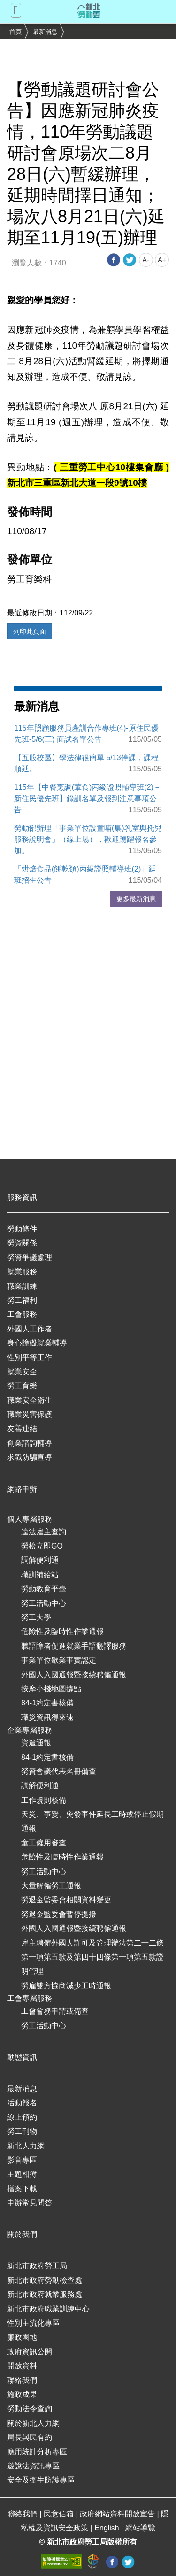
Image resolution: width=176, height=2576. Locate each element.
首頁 (15, 31)
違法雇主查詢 (43, 1532)
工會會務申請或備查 (55, 2011)
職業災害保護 (29, 1414)
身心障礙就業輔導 (37, 1343)
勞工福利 (22, 1300)
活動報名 (22, 2103)
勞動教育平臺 (43, 1589)
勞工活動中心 (43, 1603)
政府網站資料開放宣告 (118, 2514)
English (107, 2528)
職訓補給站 (40, 1575)
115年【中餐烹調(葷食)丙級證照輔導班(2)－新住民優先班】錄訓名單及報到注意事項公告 (87, 798)
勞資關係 (22, 1243)
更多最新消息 (136, 899)
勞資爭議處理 (29, 1257)
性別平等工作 (29, 1358)
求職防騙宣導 (29, 1457)
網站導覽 (140, 2528)
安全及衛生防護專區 (41, 2480)
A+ (162, 260)
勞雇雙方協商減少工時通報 (66, 1986)
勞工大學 (36, 1617)
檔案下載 (22, 2189)
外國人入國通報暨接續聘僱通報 (73, 1675)
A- (146, 260)
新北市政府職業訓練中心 (48, 2309)
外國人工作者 (29, 1329)
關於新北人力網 (33, 2423)
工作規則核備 (43, 1800)
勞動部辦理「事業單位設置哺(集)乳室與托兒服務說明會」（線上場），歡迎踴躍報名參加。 (88, 839)
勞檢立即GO (42, 1546)
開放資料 (22, 2366)
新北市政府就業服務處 (44, 2294)
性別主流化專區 (33, 2323)
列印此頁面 (29, 631)
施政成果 (22, 2394)
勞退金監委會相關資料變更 (66, 1900)
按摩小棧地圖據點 (51, 1689)
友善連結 (22, 1428)
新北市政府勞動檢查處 (44, 2280)
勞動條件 (22, 1229)
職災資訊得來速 (47, 1717)
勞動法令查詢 (29, 2409)
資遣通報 (36, 1743)
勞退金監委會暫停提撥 (58, 1914)
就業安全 (22, 1372)
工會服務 (22, 1314)
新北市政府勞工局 (37, 2266)
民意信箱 (60, 2514)
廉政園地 (22, 2337)
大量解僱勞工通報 (51, 1886)
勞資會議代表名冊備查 (58, 1771)
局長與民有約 (29, 2437)
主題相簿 (22, 2174)
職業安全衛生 (29, 1400)
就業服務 (22, 1272)
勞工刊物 (22, 2131)
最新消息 (45, 31)
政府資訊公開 (29, 2352)
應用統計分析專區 (37, 2452)
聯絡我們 (22, 2380)
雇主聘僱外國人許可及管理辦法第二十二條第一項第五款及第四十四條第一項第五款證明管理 (92, 1957)
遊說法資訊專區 (33, 2466)
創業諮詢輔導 (29, 1443)
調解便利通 (40, 1560)
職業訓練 (22, 1286)
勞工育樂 (22, 1386)
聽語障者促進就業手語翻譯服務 (73, 1646)
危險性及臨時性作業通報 (62, 1631)
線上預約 (22, 2117)
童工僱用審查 (43, 1843)
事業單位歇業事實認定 (58, 1660)
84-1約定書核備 (47, 1703)
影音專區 (22, 2160)
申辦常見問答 (29, 2203)
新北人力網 (26, 2146)
